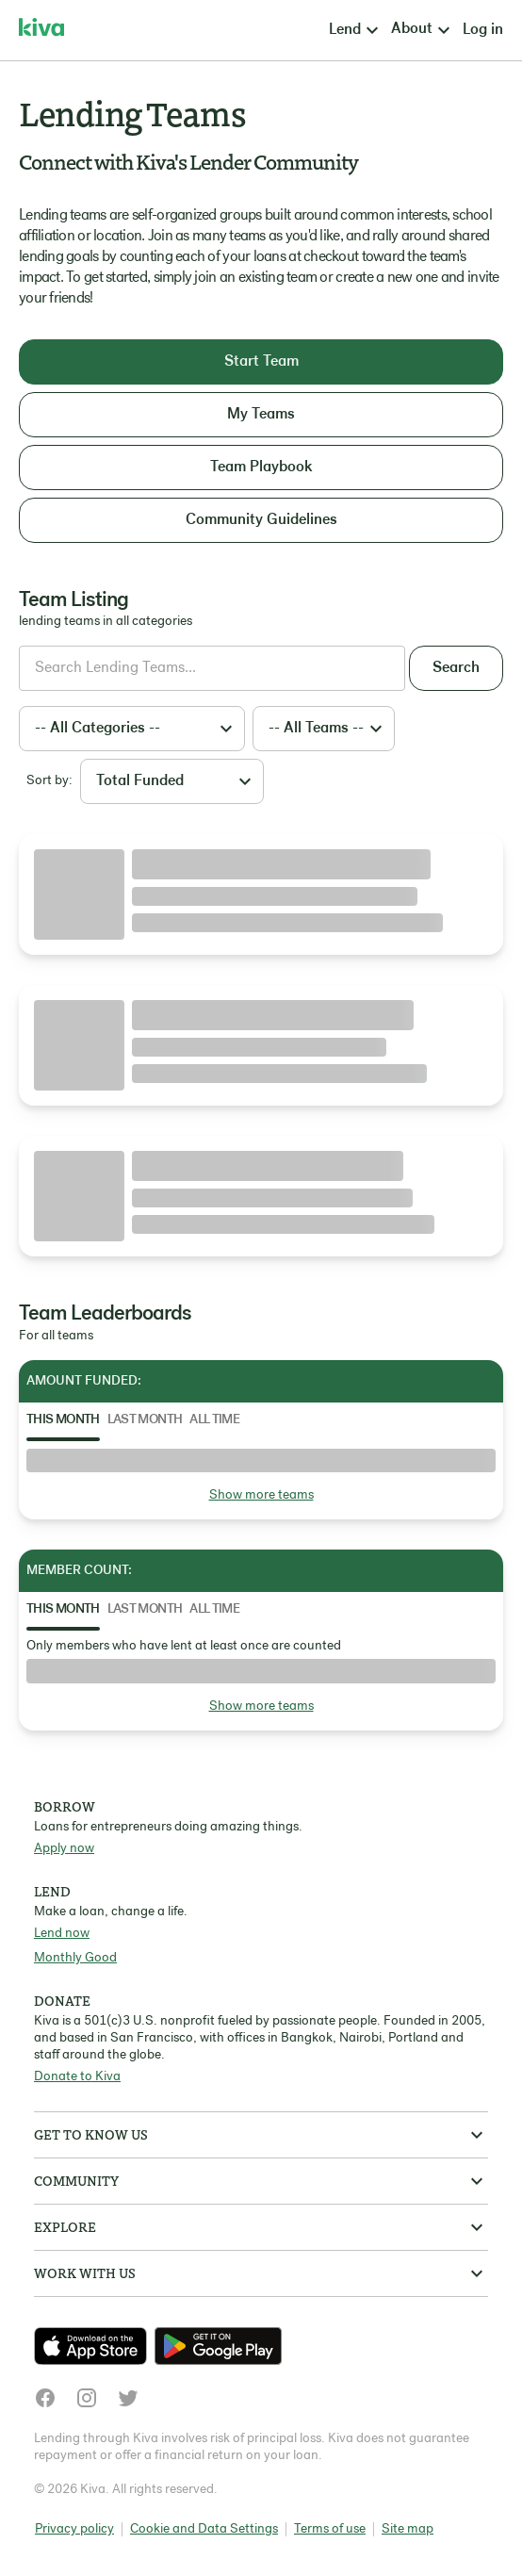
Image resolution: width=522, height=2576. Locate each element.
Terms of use (330, 2529)
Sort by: (49, 781)
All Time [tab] (214, 1420)
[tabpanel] (261, 1477)
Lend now (62, 1934)
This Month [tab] (63, 1420)
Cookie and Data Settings (204, 2529)
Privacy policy (74, 2529)
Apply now (64, 1849)
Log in (483, 30)
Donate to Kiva (77, 2077)
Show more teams (261, 1495)
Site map (407, 2529)
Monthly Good (75, 1958)
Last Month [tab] (145, 1420)
